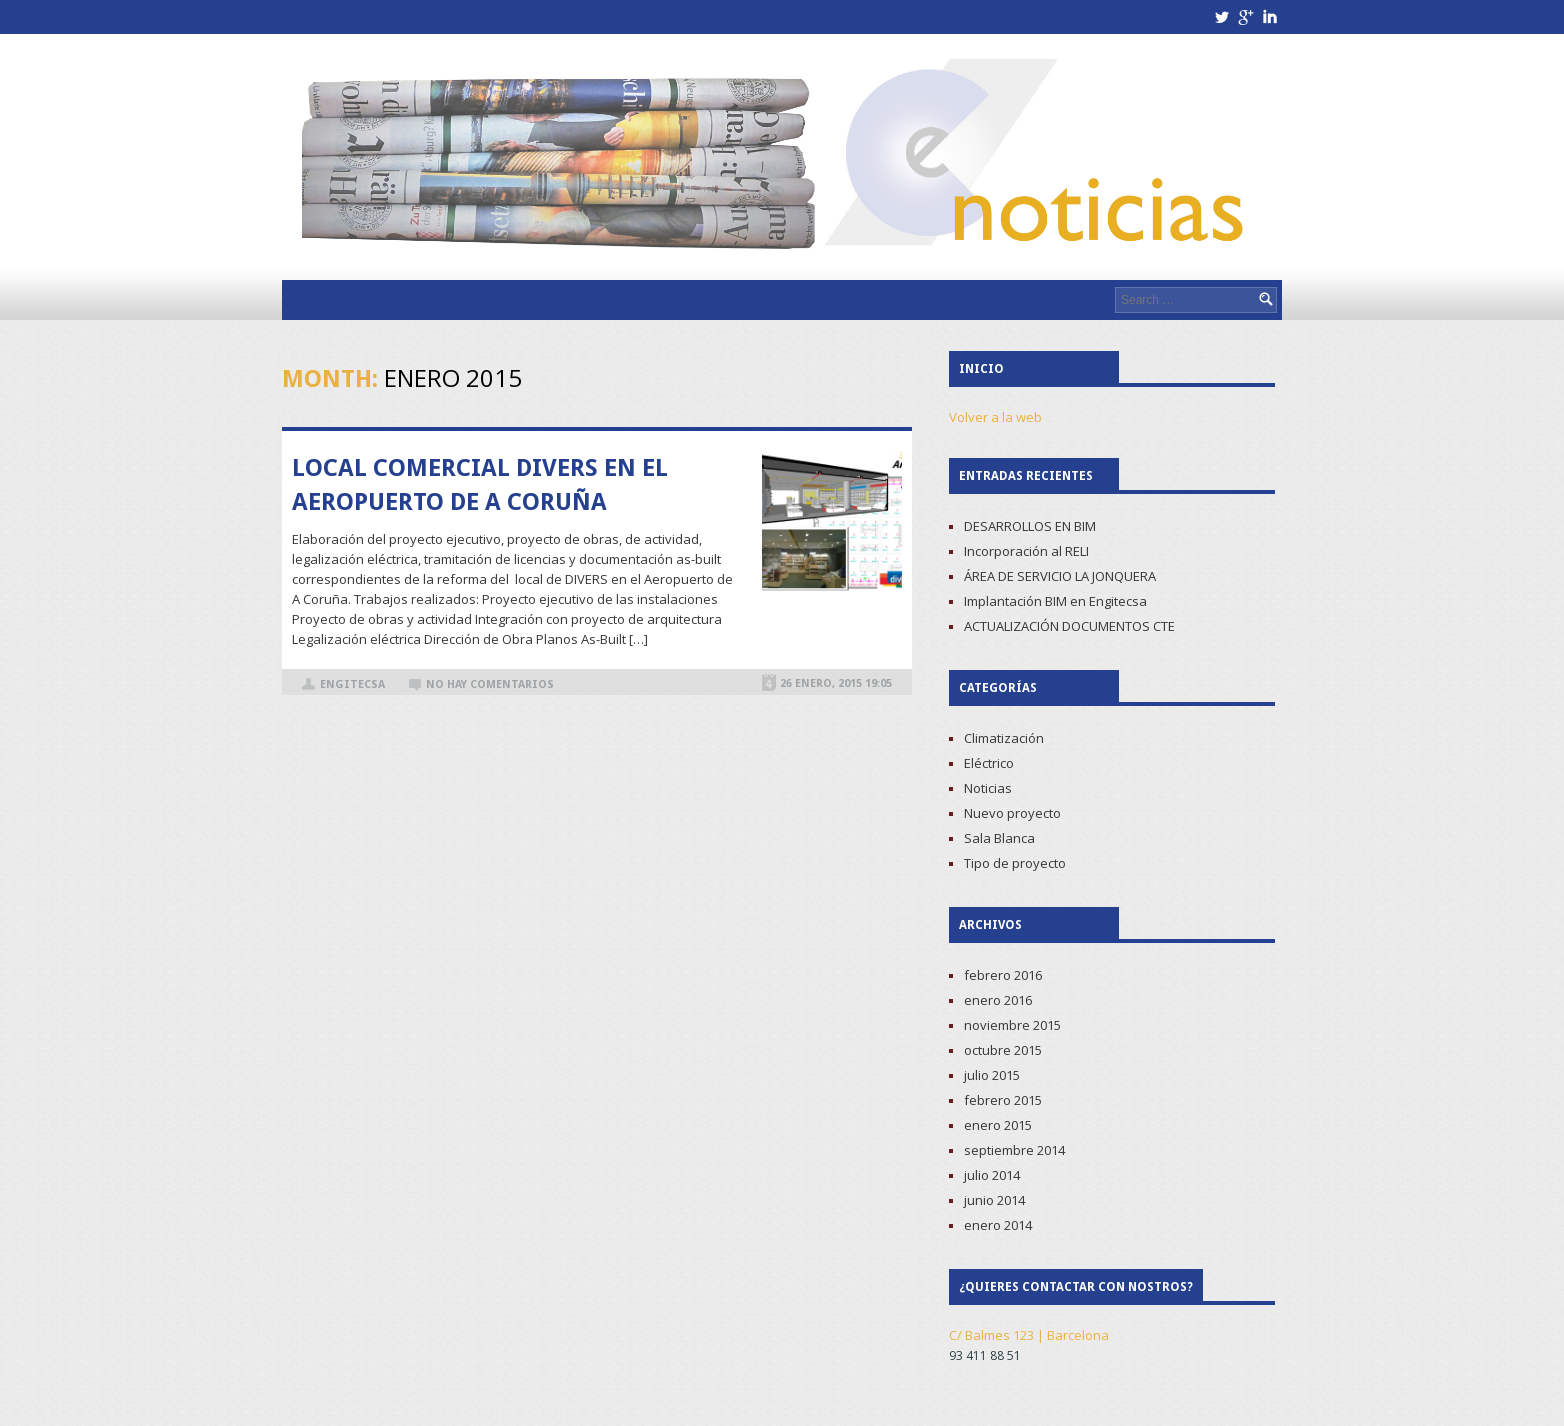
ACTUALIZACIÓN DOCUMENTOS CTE (1069, 626)
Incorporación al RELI (1026, 551)
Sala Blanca (999, 838)
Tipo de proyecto (1015, 863)
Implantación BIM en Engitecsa (1055, 601)
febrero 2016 (1003, 975)
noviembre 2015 (1012, 1025)
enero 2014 (998, 1225)
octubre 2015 (1003, 1050)
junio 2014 (994, 1200)
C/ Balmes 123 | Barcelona (1029, 1335)
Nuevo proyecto (1012, 813)
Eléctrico (989, 763)
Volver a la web (995, 417)
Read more (832, 627)
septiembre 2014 (1014, 1150)
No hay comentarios (490, 684)
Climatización (1004, 738)
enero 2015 (998, 1125)
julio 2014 (992, 1175)
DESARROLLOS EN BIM (1030, 526)
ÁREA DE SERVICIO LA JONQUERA (1060, 576)
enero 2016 (998, 1000)
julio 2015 (992, 1075)
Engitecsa (352, 684)
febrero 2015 (1003, 1100)
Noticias (988, 788)
